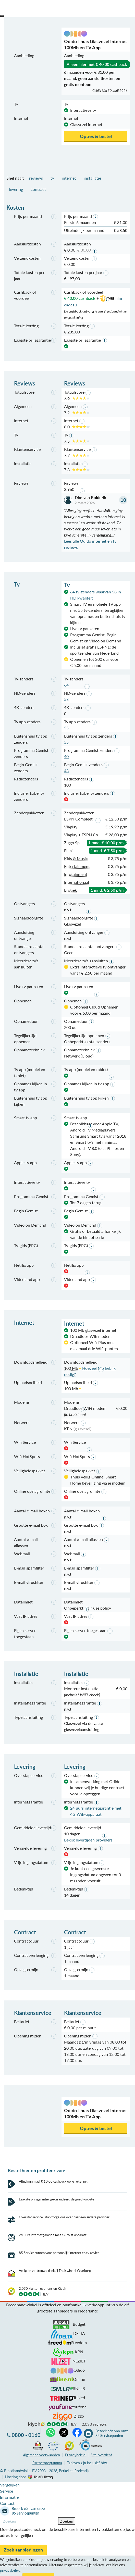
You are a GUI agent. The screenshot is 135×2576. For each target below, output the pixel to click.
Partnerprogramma (47, 2463)
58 (66, 699)
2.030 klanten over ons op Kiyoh (42, 2288)
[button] (2, 16)
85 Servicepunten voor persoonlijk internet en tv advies (59, 2253)
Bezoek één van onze (111, 2433)
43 (66, 770)
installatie (92, 178)
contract (38, 189)
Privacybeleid (75, 2455)
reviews (36, 178)
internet (69, 178)
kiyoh (36, 2424)
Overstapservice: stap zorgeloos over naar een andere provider (64, 2217)
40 (66, 756)
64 (66, 684)
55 (66, 727)
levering (16, 189)
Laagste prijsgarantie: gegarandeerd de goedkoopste (56, 2199)
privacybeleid (10, 2570)
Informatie (9, 2497)
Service (6, 2490)
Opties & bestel (96, 136)
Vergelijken (10, 2484)
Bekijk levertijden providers (88, 1839)
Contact (7, 2503)
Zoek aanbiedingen (23, 2550)
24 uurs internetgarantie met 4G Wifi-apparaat (53, 2235)
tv (52, 178)
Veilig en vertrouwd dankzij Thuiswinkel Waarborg (55, 2271)
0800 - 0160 (26, 2435)
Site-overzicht (101, 2455)
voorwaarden (41, 2455)
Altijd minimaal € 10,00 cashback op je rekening (53, 2181)
